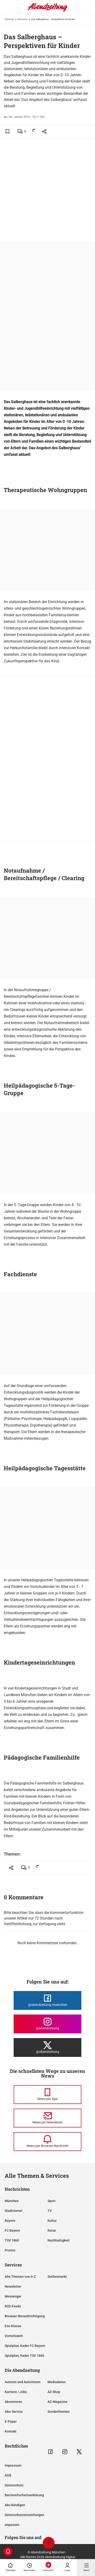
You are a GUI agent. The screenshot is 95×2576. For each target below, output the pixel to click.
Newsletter (13, 2286)
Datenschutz (14, 2485)
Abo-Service (14, 2411)
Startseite (9, 19)
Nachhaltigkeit (59, 2240)
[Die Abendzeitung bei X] (47, 2047)
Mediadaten (57, 2382)
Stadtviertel (13, 2211)
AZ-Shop (54, 2392)
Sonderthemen (59, 2411)
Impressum (13, 2465)
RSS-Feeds (13, 2306)
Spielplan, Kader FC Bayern (25, 2346)
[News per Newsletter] (47, 2118)
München (23, 19)
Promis (10, 2250)
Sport (51, 2201)
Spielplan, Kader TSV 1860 (24, 2355)
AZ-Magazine (57, 2402)
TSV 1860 (12, 2240)
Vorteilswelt (14, 2336)
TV (50, 2211)
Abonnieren (13, 2402)
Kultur (52, 2220)
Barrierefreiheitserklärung (24, 2495)
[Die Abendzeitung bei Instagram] (47, 2024)
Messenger (13, 2296)
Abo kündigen (15, 2505)
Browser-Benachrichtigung (25, 2316)
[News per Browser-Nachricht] (47, 2141)
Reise (52, 2230)
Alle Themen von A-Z (20, 2276)
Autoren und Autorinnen (22, 2382)
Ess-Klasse (13, 2326)
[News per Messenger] (47, 2094)
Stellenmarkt (57, 2276)
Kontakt (10, 2431)
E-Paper (11, 2421)
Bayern (10, 2220)
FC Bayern (12, 2230)
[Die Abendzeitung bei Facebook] (47, 2000)
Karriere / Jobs (16, 2392)
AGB (8, 2475)
